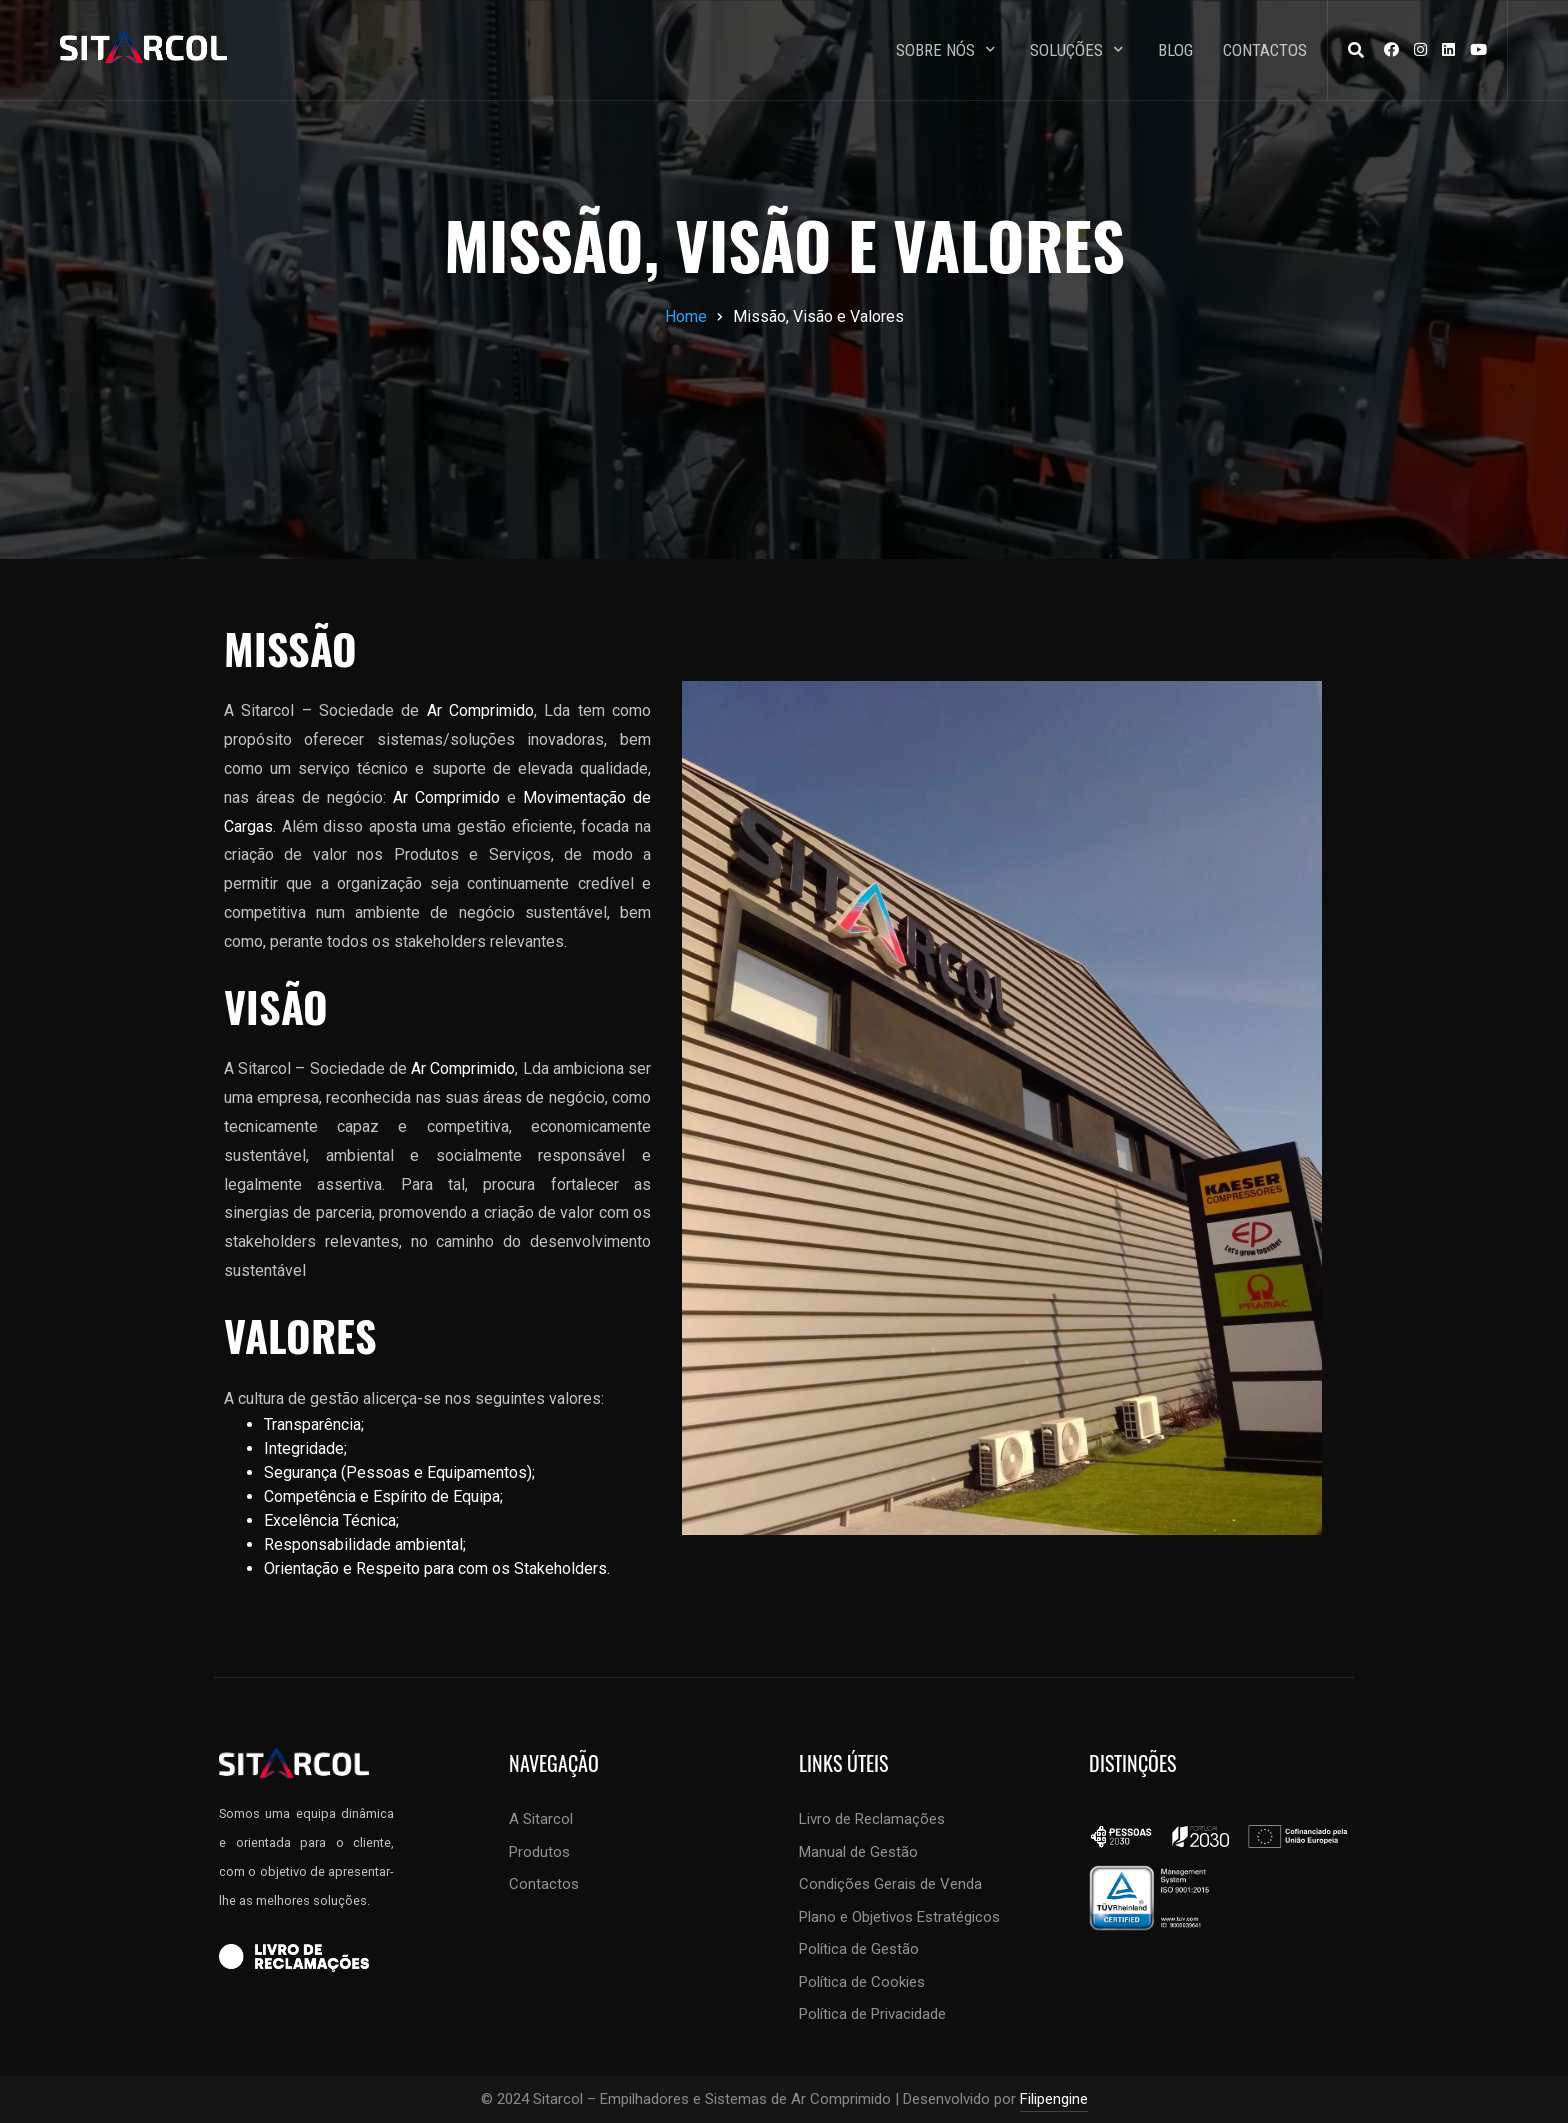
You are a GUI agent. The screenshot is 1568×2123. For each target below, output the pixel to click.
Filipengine (1054, 2099)
